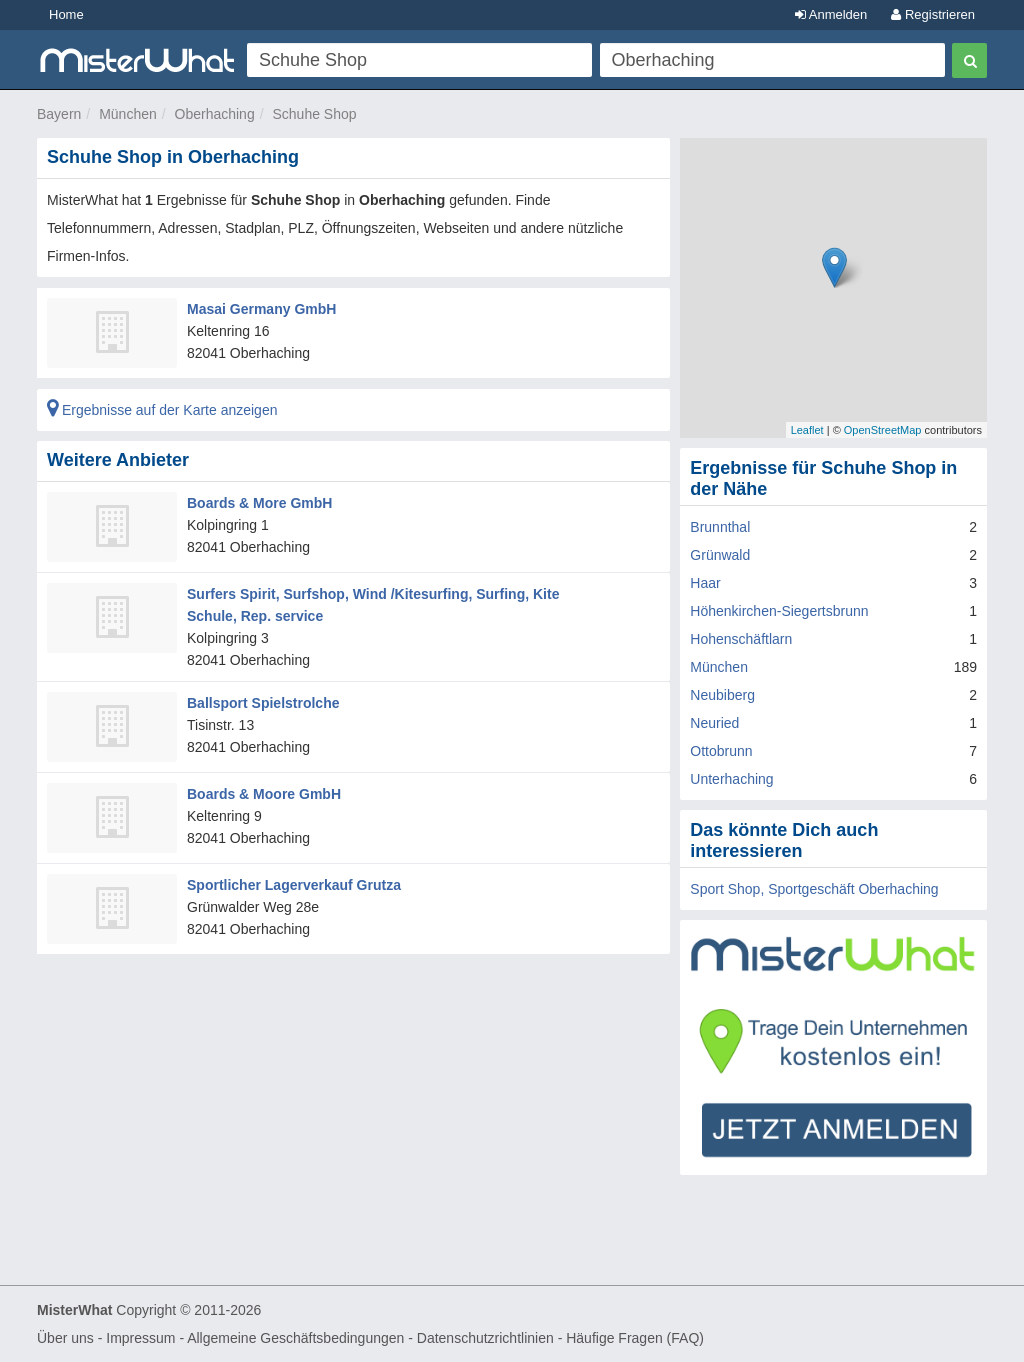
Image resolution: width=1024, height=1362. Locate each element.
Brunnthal (720, 527)
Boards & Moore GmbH (264, 794)
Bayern (59, 114)
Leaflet (807, 430)
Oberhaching (215, 114)
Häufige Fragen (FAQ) (635, 1338)
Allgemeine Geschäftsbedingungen (295, 1338)
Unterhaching (731, 779)
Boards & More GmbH (259, 503)
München (128, 114)
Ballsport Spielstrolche (263, 703)
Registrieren (933, 14)
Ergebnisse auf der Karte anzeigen (162, 410)
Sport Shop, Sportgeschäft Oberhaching (814, 889)
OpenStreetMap (883, 430)
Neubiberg (722, 695)
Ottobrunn (721, 751)
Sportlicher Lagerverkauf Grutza (294, 885)
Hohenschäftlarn (741, 639)
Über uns (65, 1338)
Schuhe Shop (314, 114)
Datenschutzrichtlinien (485, 1338)
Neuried (714, 723)
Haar (705, 583)
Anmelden (831, 14)
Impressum (140, 1338)
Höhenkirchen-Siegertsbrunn (779, 611)
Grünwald (720, 555)
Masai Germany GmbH (261, 309)
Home (66, 14)
